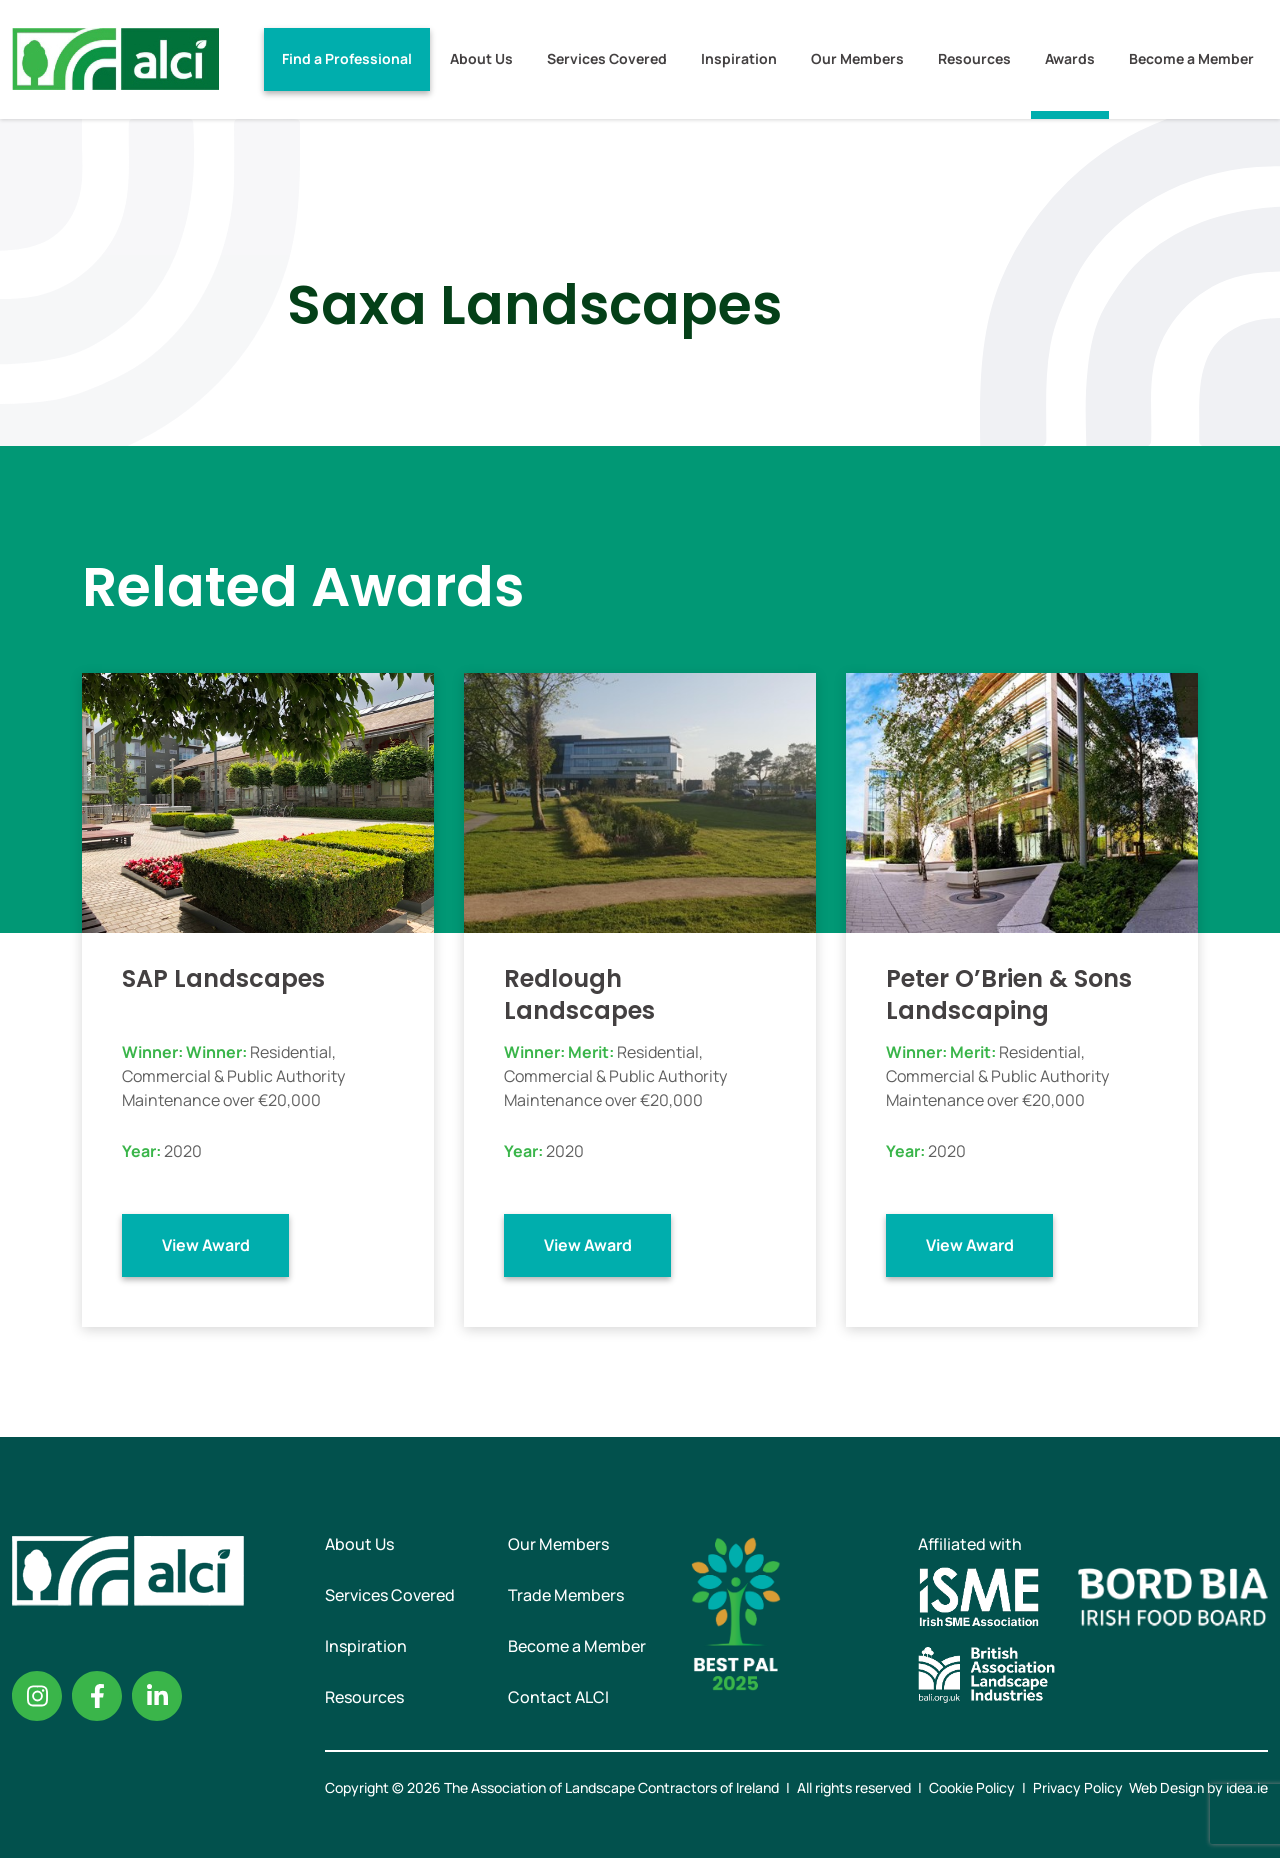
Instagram (37, 1696)
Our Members (857, 58)
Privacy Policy (1078, 1787)
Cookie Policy (972, 1787)
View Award (206, 1245)
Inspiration (739, 58)
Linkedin (157, 1696)
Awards (1070, 58)
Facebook (97, 1696)
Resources (974, 58)
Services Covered (607, 58)
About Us (481, 58)
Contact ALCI (558, 1697)
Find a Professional (347, 58)
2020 (183, 1151)
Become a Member (1191, 58)
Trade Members (566, 1595)
